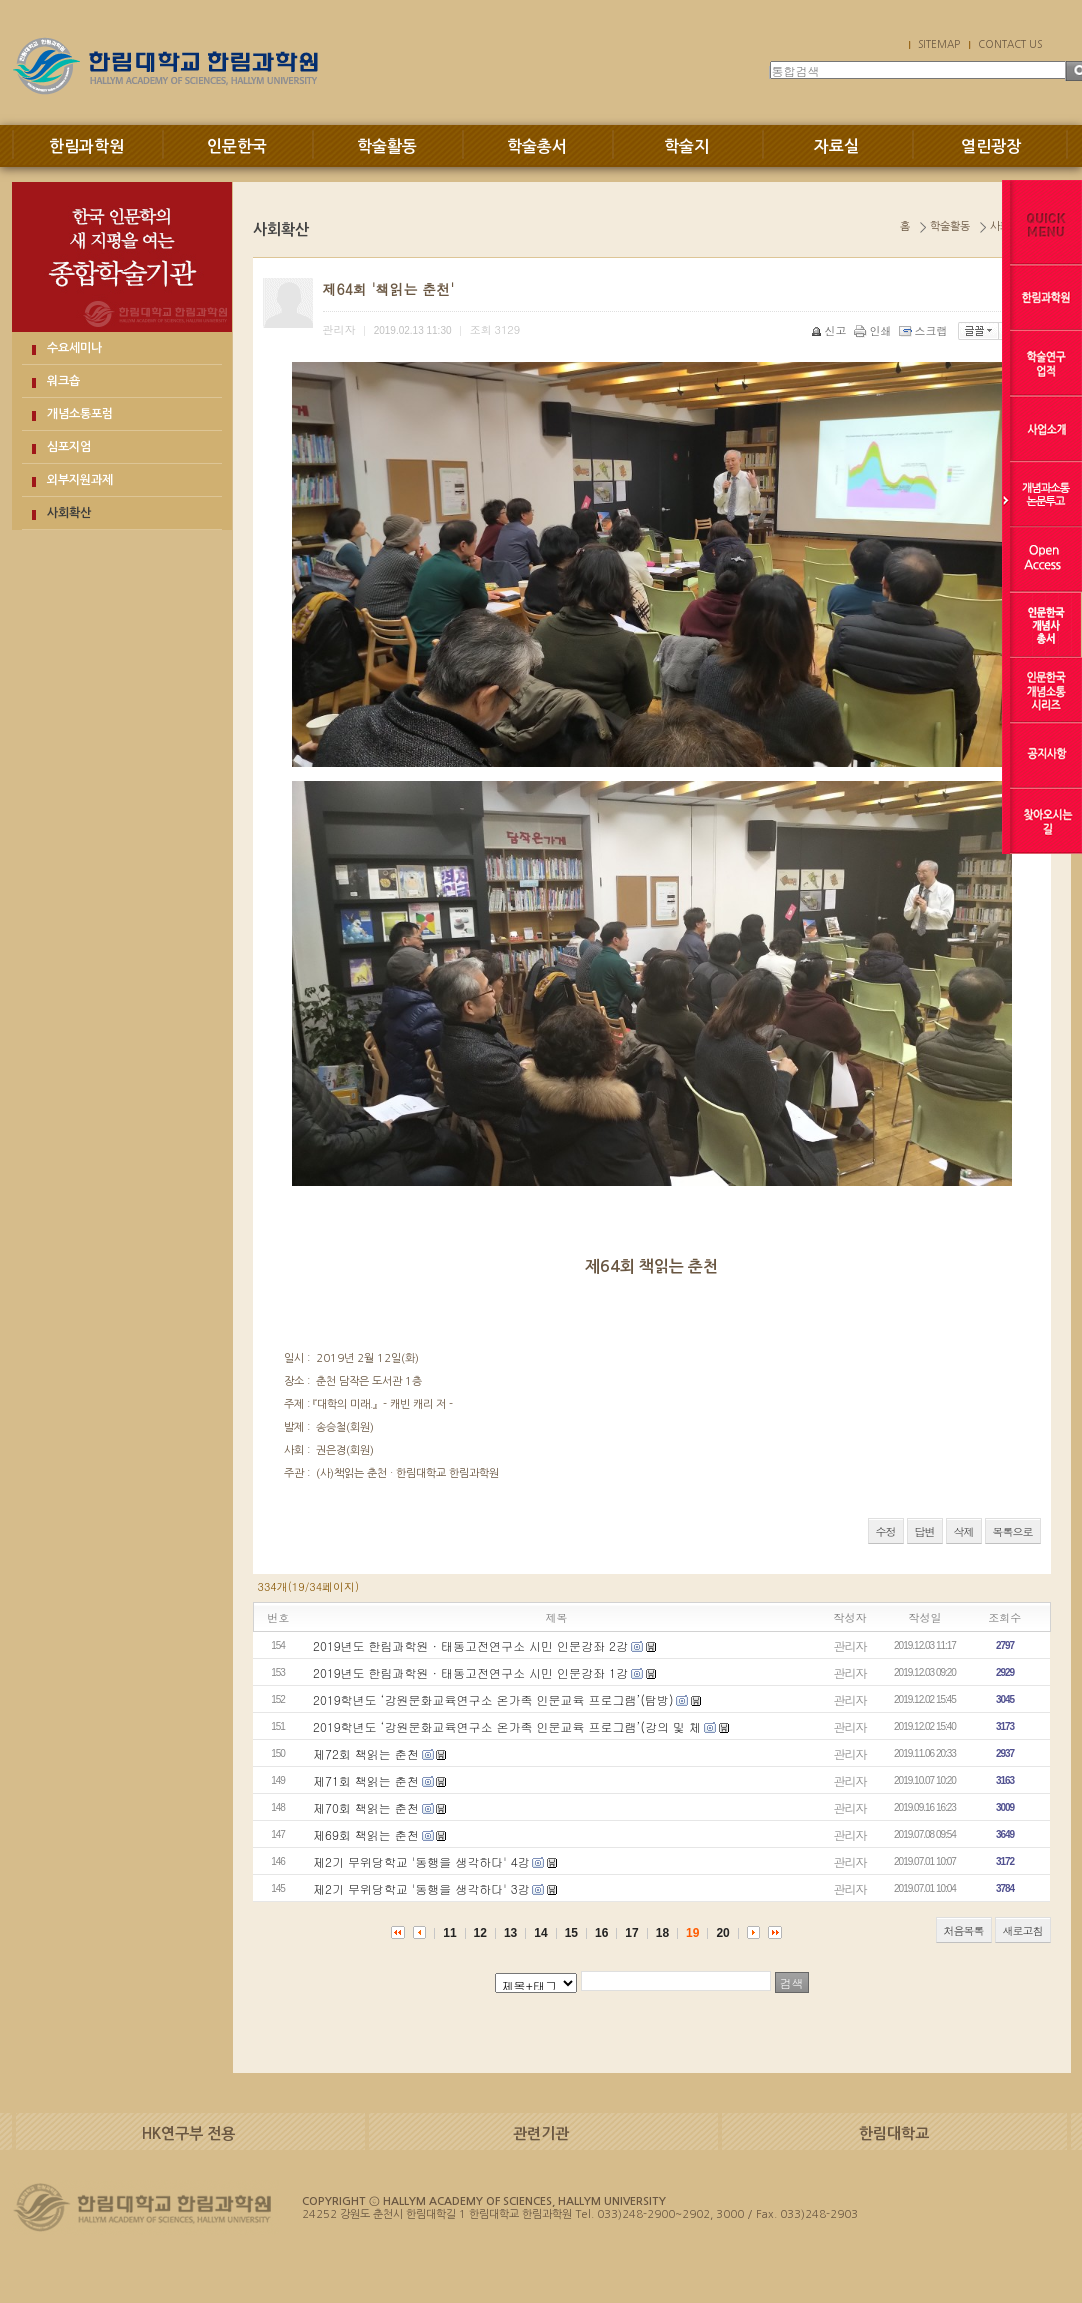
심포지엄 (69, 447)
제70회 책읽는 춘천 (366, 1807)
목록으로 (1013, 1531)
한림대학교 (894, 2133)
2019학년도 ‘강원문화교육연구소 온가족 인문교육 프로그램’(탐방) (493, 1699)
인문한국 (237, 146)
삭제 (964, 1531)
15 (571, 1933)
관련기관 (541, 2133)
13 (510, 1933)
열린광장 (991, 146)
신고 (830, 330)
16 (601, 1933)
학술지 (686, 146)
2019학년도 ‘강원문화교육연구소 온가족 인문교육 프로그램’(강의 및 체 (507, 1726)
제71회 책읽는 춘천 (366, 1780)
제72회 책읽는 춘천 (366, 1753)
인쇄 (874, 330)
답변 (925, 1531)
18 (662, 1933)
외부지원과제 (80, 480)
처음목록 (964, 1930)
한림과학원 (86, 146)
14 (540, 1933)
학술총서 (537, 146)
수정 (886, 1531)
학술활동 (387, 146)
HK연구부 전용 (188, 2133)
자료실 (836, 146)
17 (631, 1933)
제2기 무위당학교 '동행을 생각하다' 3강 (421, 1888)
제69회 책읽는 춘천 (366, 1834)
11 (449, 1933)
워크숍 (63, 381)
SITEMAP (939, 44)
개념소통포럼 (80, 414)
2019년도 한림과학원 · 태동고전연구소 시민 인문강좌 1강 (470, 1672)
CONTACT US (1010, 44)
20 (722, 1933)
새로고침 (1023, 1930)
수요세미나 (74, 348)
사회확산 (69, 513)
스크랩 (925, 330)
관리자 (850, 1645)
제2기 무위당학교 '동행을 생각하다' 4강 (421, 1861)
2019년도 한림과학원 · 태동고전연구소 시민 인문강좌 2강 (470, 1645)
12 (480, 1933)
